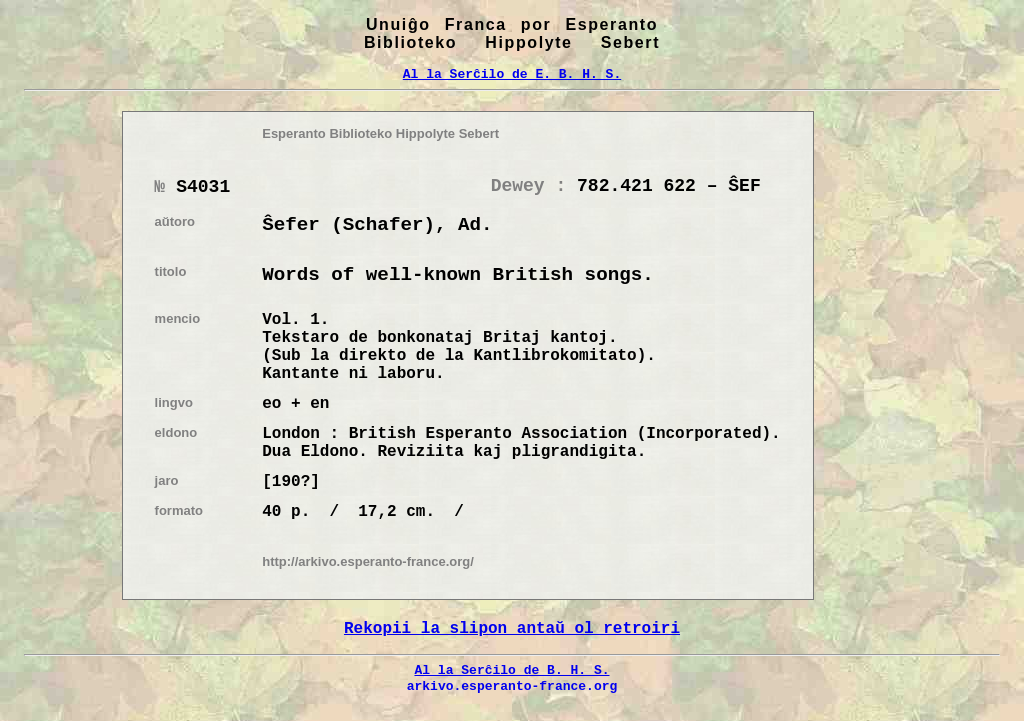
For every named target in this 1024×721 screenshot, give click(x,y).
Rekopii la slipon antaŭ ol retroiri (512, 629)
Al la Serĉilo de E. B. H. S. (512, 74)
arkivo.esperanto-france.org (512, 686)
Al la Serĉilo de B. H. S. (511, 670)
